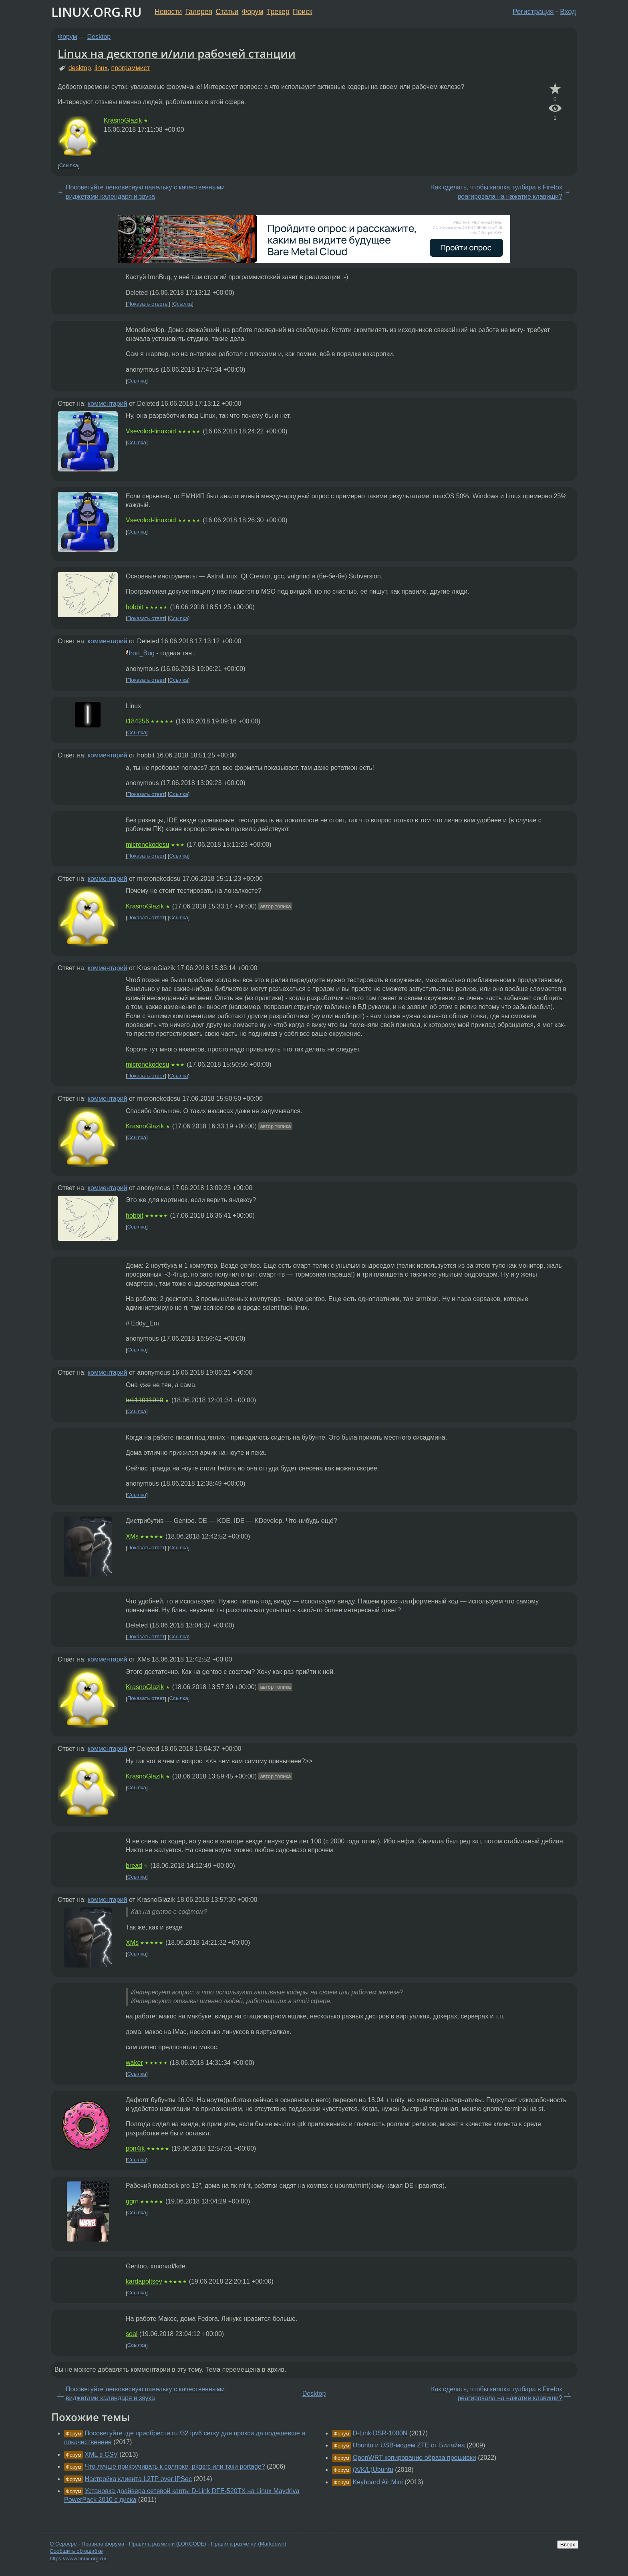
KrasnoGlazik (123, 120)
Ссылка (68, 166)
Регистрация (533, 12)
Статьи (226, 12)
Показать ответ (146, 618)
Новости (168, 12)
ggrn (132, 2201)
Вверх (567, 2545)
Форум (252, 12)
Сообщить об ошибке (76, 2551)
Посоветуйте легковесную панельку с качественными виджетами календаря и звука (145, 191)
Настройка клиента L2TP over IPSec (138, 2478)
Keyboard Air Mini (377, 2482)
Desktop (99, 36)
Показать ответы (148, 304)
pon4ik (135, 2148)
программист (130, 67)
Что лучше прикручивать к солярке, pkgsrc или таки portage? (175, 2466)
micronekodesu (147, 844)
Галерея (198, 12)
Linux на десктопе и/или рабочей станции (177, 53)
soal (131, 2333)
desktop (79, 67)
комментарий (107, 403)
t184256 (137, 721)
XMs (132, 1536)
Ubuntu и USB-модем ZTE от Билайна (408, 2445)
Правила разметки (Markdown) (248, 2544)
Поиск (302, 12)
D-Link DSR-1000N (379, 2433)
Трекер (278, 12)
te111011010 (144, 1400)
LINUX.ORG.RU (96, 11)
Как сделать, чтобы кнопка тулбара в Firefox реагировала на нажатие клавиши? (496, 191)
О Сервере (63, 2544)
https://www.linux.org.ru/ (78, 2559)
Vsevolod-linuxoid (151, 431)
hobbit (134, 607)
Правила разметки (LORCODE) (167, 2544)
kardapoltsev (144, 2281)
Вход (568, 12)
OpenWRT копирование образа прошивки (414, 2457)
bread (134, 1865)
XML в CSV (101, 2454)
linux (101, 67)
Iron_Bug (142, 653)
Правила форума (103, 2544)
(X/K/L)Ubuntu (372, 2469)
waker (134, 2062)
